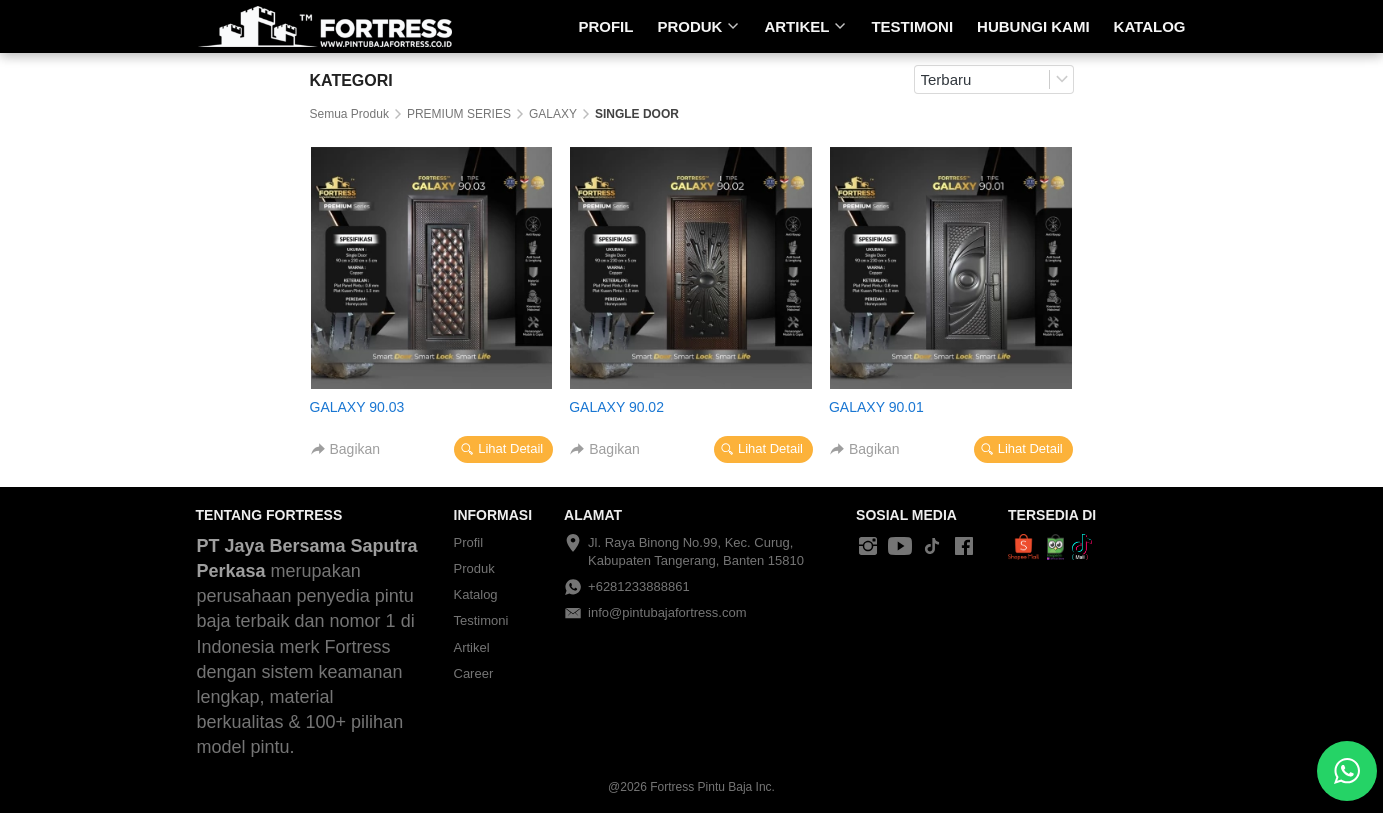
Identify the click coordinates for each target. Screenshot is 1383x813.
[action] (1347, 771)
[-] (868, 547)
